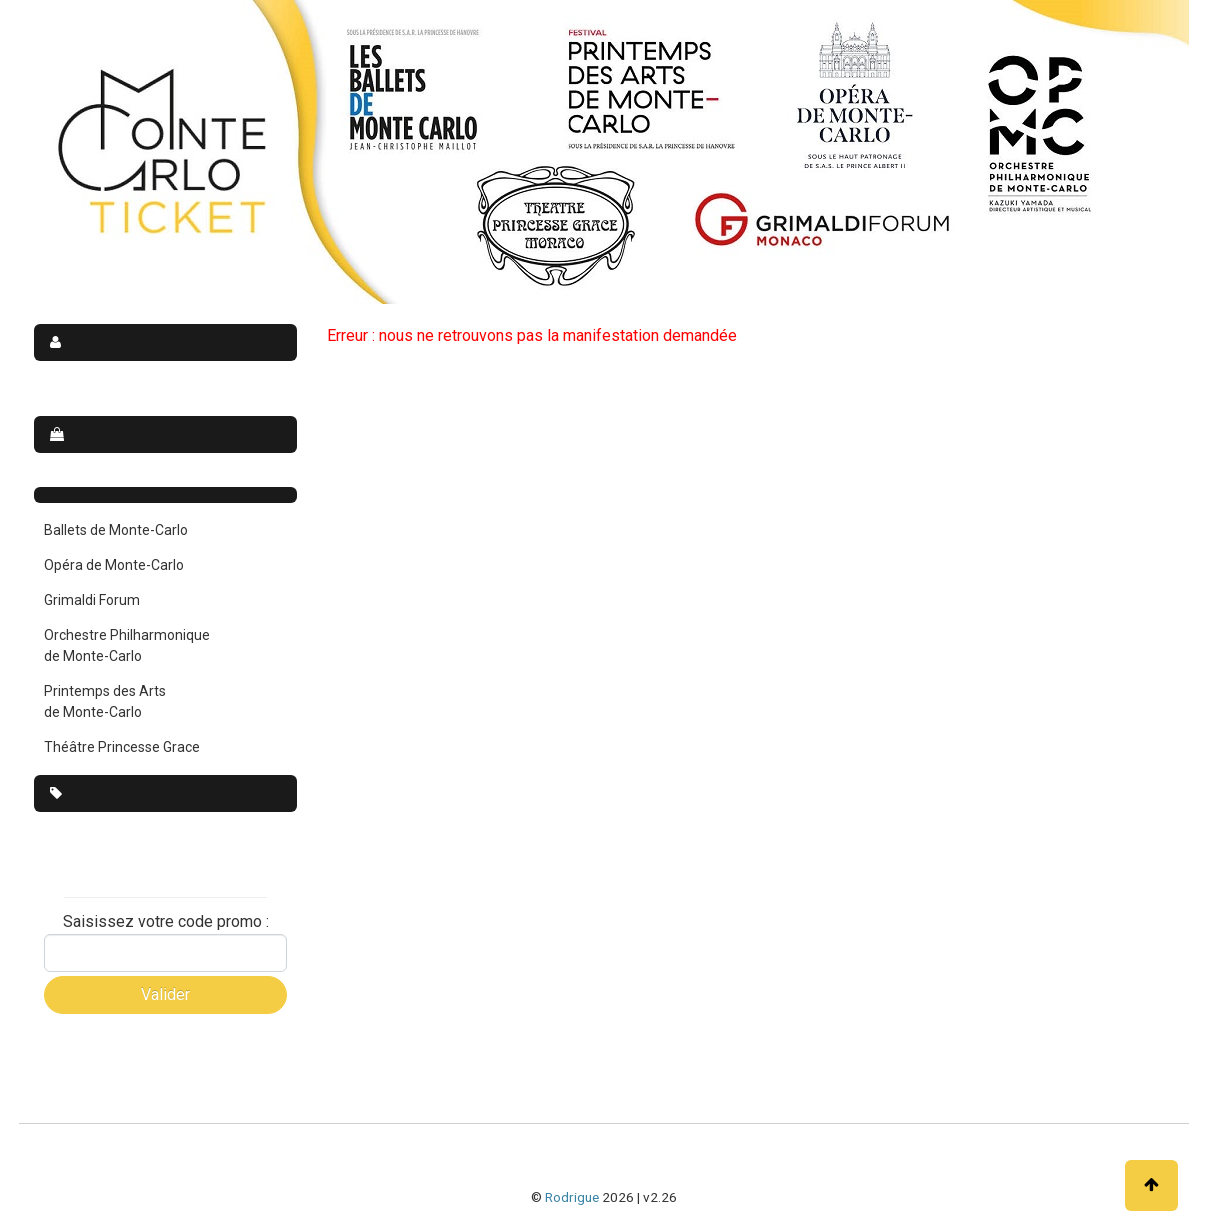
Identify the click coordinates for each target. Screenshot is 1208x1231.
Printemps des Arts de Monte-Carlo (105, 701)
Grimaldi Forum (92, 600)
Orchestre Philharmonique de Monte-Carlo (127, 645)
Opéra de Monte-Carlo (114, 565)
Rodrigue (572, 1197)
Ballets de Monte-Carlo (116, 530)
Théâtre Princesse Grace (122, 747)
